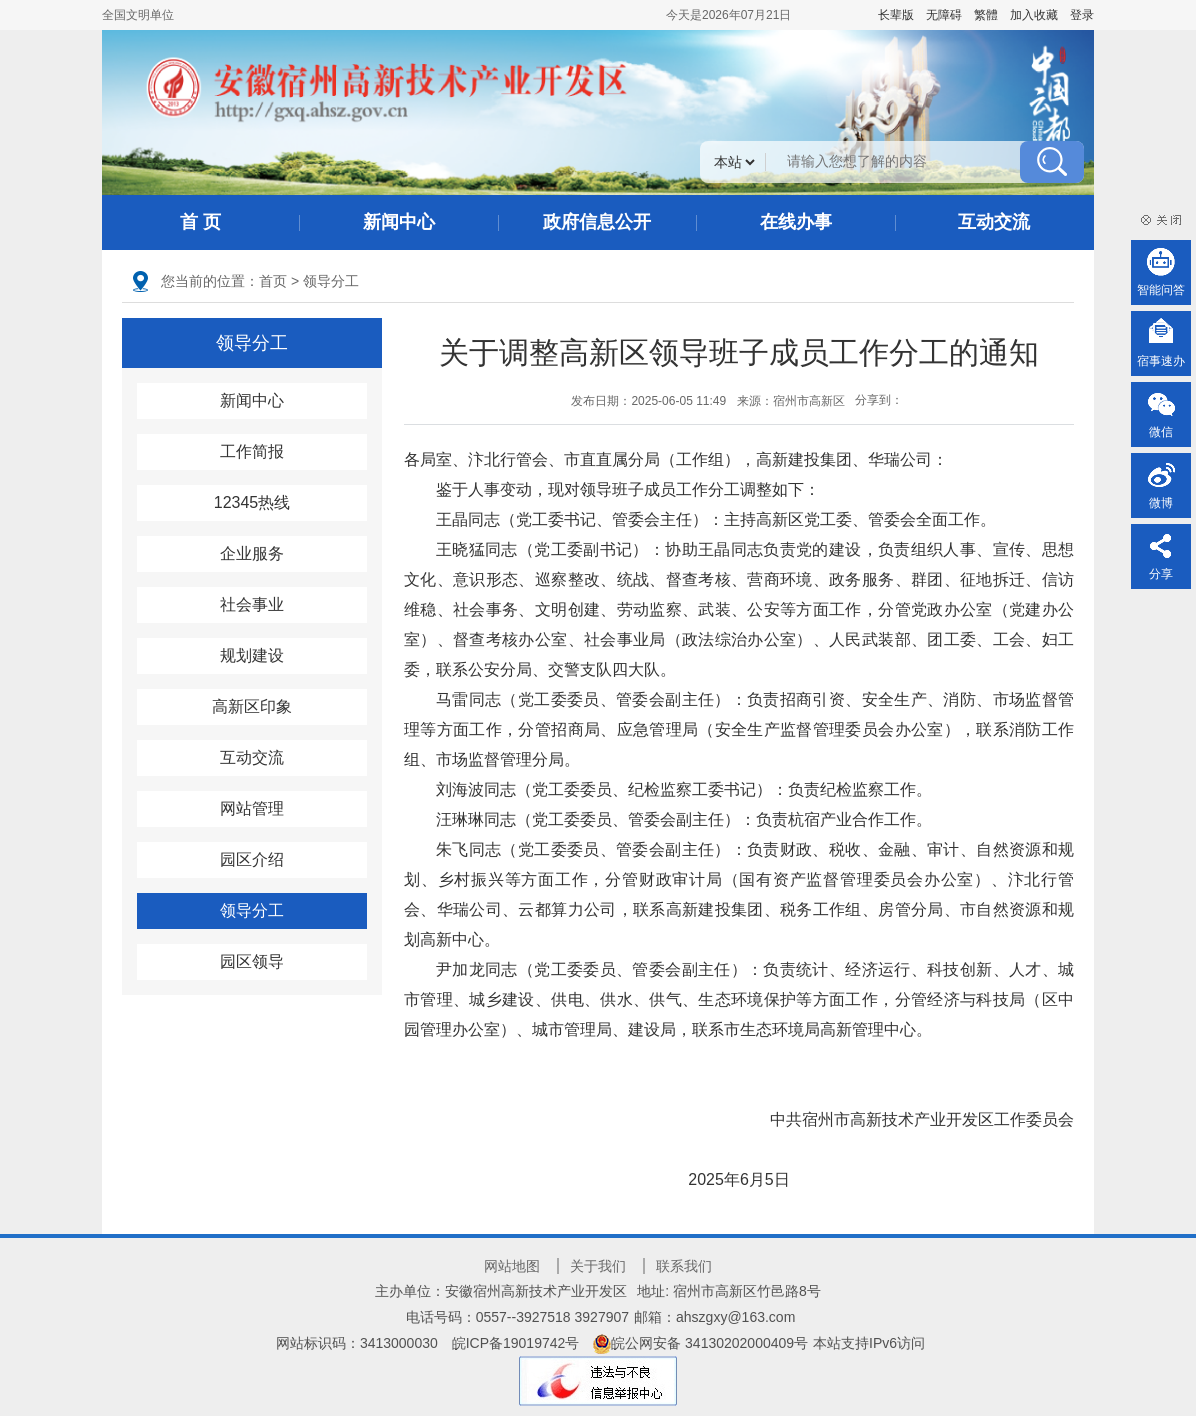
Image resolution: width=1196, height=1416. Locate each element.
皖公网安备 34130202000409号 (700, 1343)
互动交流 (994, 222)
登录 (1082, 15)
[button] (896, 15)
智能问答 (1161, 290)
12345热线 (252, 502)
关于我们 (598, 1266)
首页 (273, 281)
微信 (1161, 432)
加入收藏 (1034, 15)
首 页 (200, 222)
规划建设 (252, 655)
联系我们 (684, 1266)
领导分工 (331, 281)
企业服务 (252, 553)
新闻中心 (399, 222)
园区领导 (252, 961)
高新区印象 (252, 706)
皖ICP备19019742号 (516, 1343)
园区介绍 (252, 859)
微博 (1161, 503)
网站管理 (252, 808)
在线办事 (796, 222)
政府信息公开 (597, 222)
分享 (1161, 574)
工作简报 (252, 451)
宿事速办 (1161, 361)
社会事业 (252, 604)
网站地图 (512, 1266)
